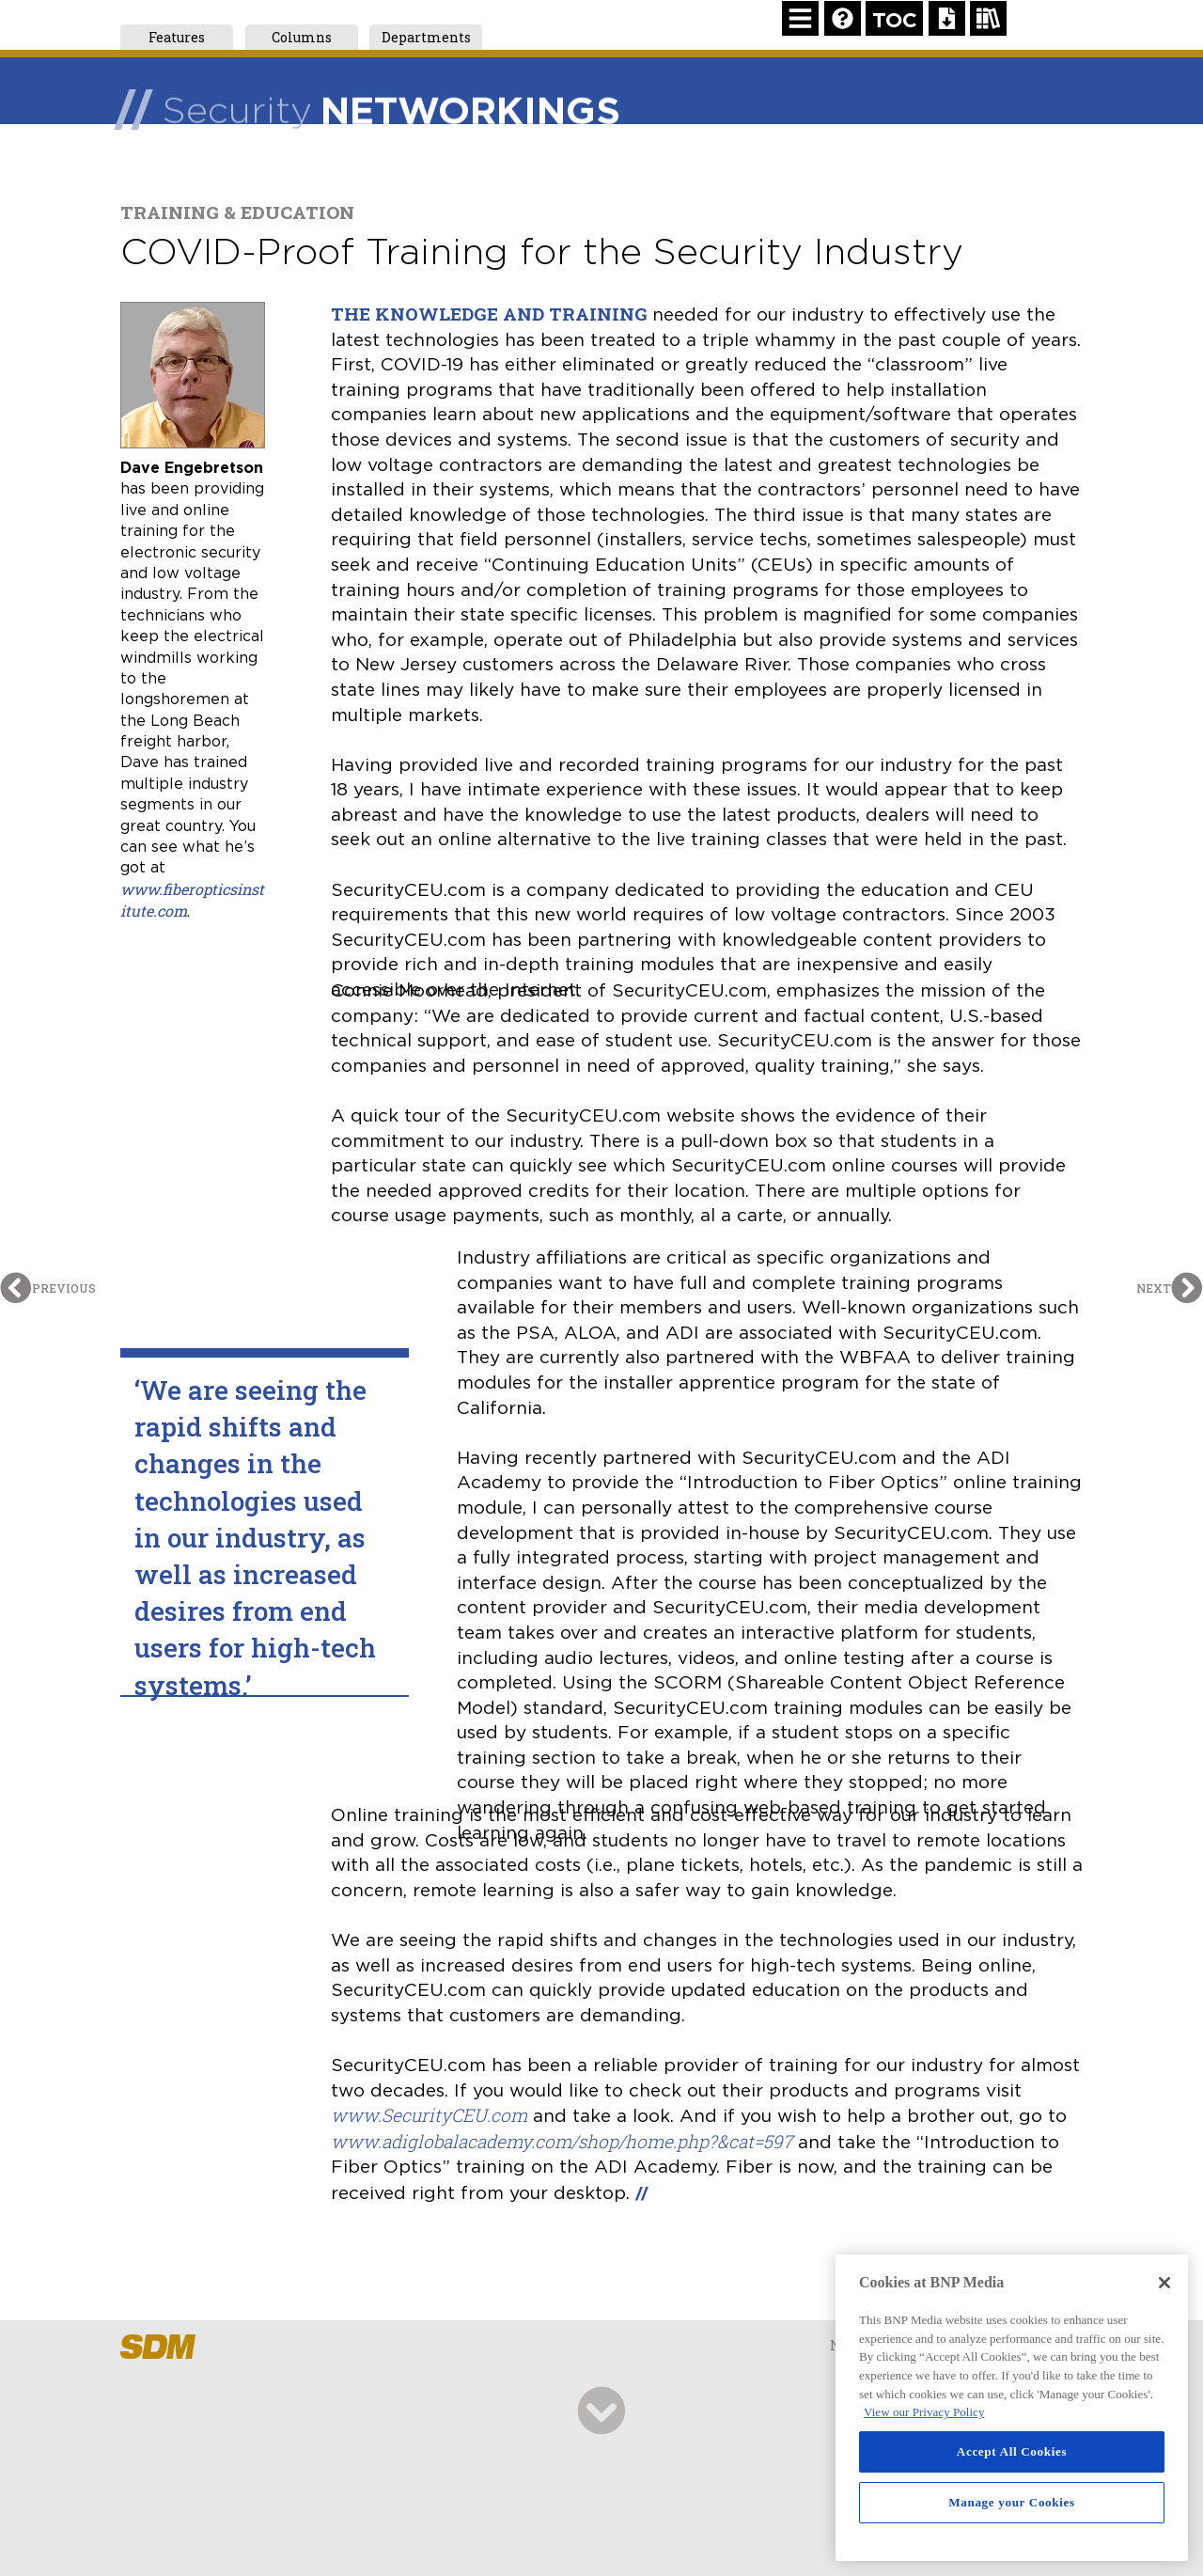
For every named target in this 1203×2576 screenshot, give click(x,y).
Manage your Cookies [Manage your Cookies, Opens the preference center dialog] (1011, 2502)
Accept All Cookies (1012, 2451)
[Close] (1164, 2282)
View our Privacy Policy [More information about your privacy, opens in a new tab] (924, 2412)
